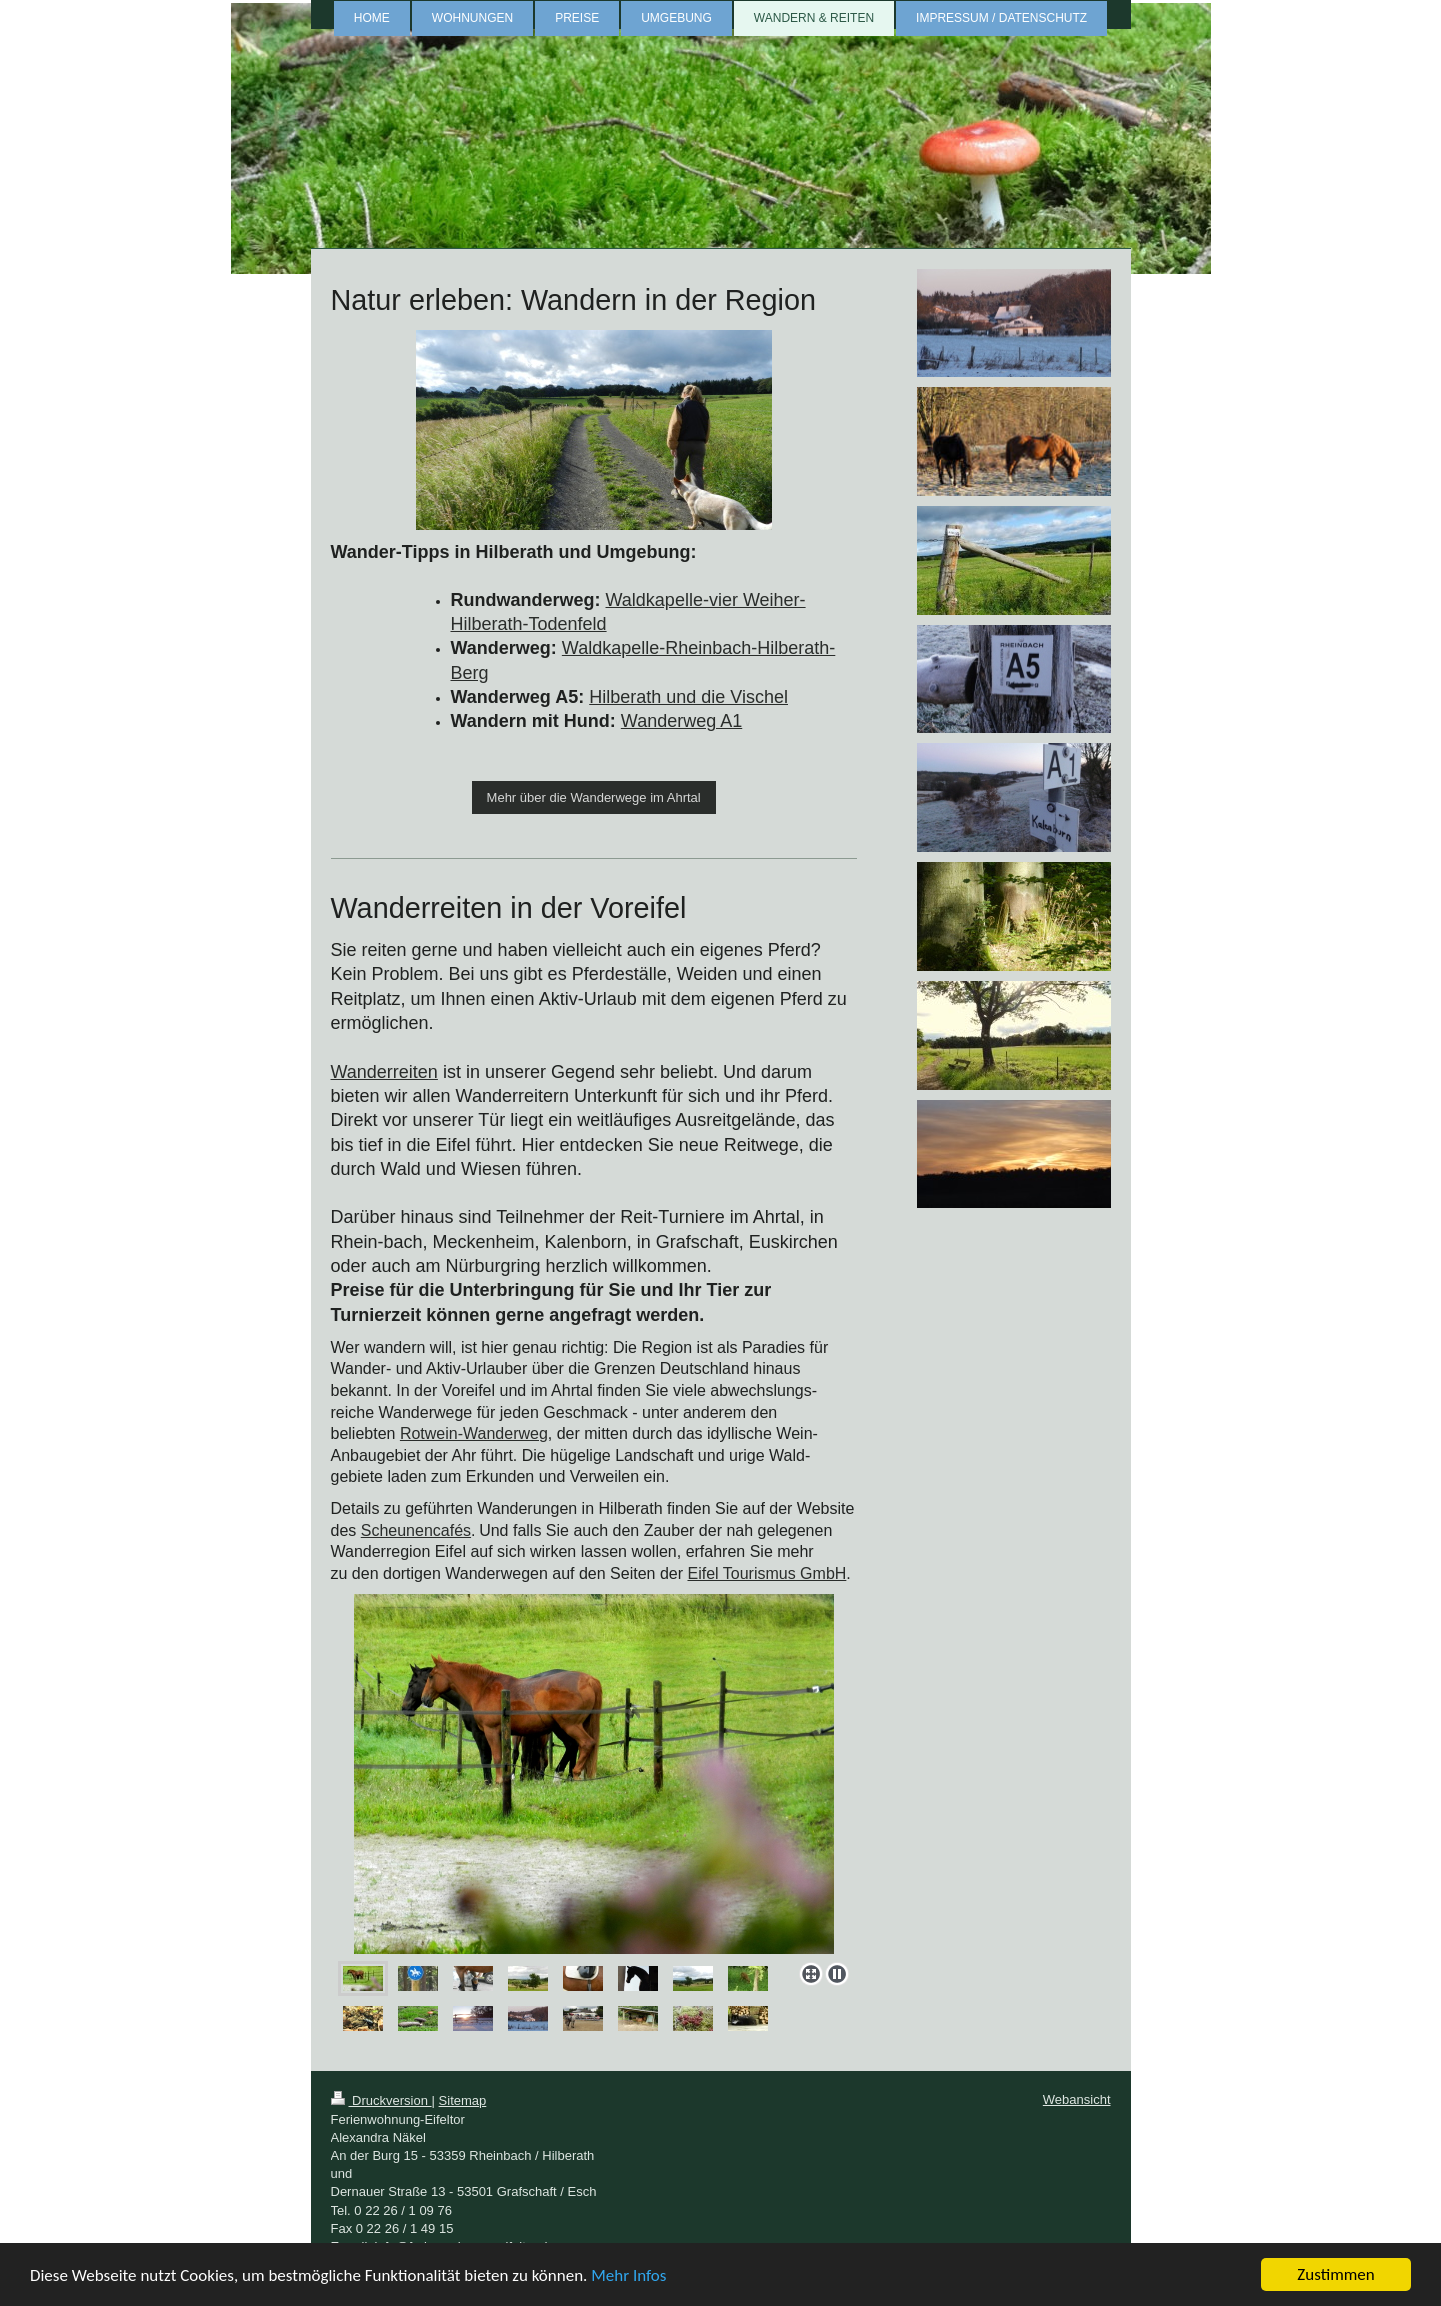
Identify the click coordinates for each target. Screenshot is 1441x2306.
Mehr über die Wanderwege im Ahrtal (594, 797)
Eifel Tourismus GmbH (766, 1573)
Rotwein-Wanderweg (474, 1433)
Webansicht (1077, 2099)
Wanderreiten (384, 1072)
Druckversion (381, 2100)
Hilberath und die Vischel (688, 697)
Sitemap (463, 2100)
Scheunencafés (416, 1530)
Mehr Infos (628, 2275)
